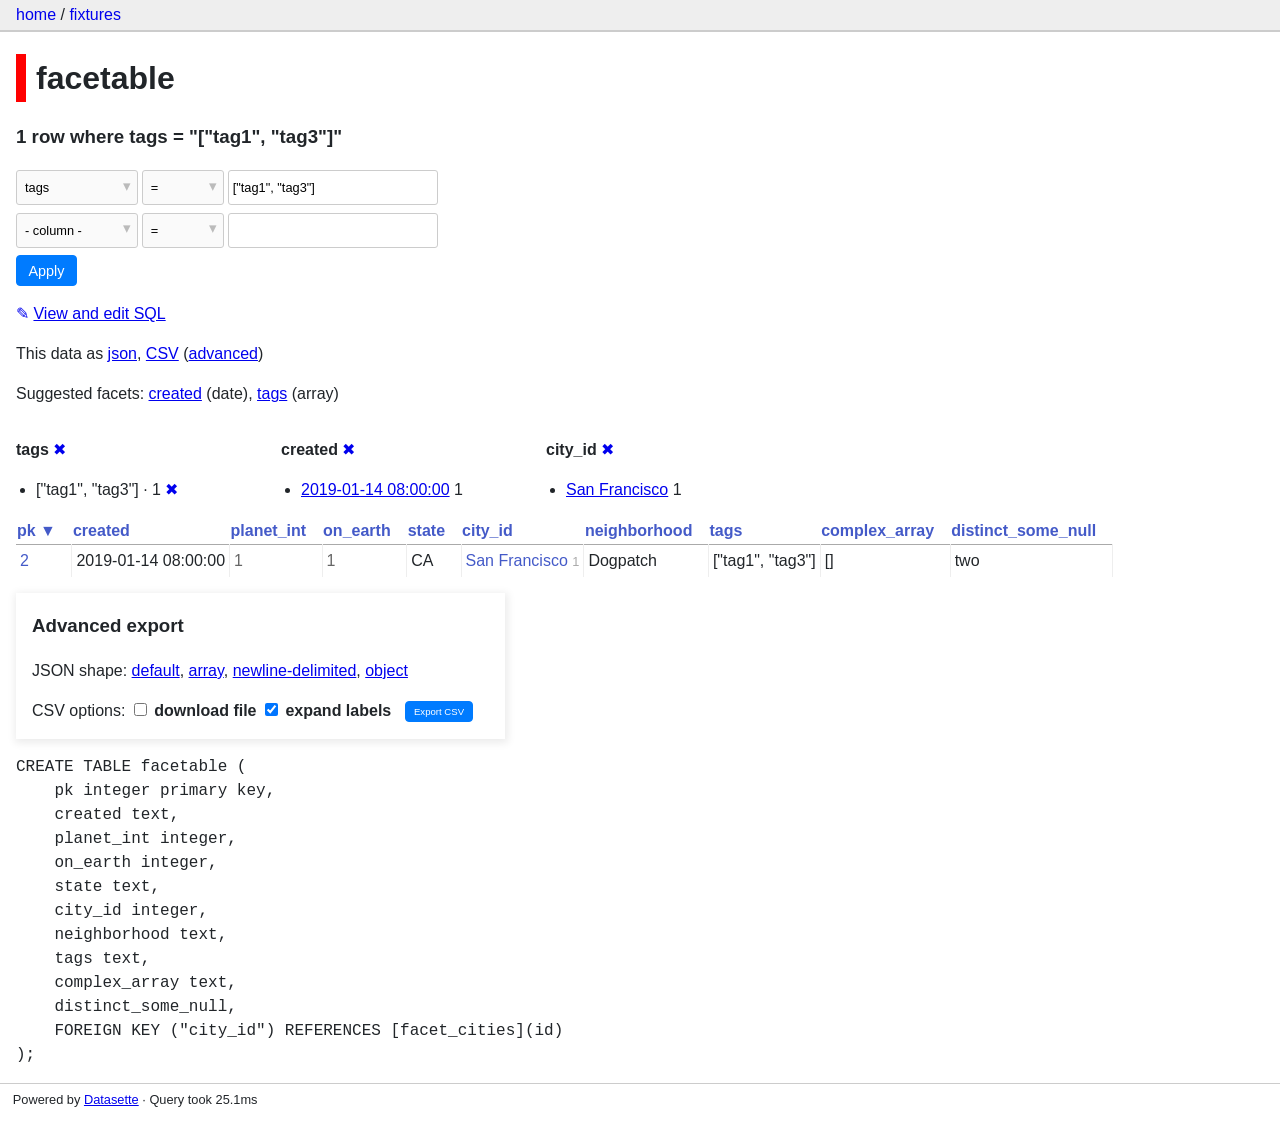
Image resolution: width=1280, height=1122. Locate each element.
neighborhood (639, 530)
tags (272, 393)
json (122, 353)
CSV (162, 353)
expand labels (328, 710)
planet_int (269, 530)
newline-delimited (295, 670)
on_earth (357, 530)
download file (195, 710)
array (206, 670)
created (175, 393)
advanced (223, 353)
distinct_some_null (1023, 530)
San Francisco (617, 489)
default (156, 670)
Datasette (111, 1099)
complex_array (877, 530)
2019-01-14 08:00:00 (375, 489)
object (386, 670)
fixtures (95, 14)
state (426, 530)
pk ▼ (36, 530)
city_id (487, 530)
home (36, 14)
